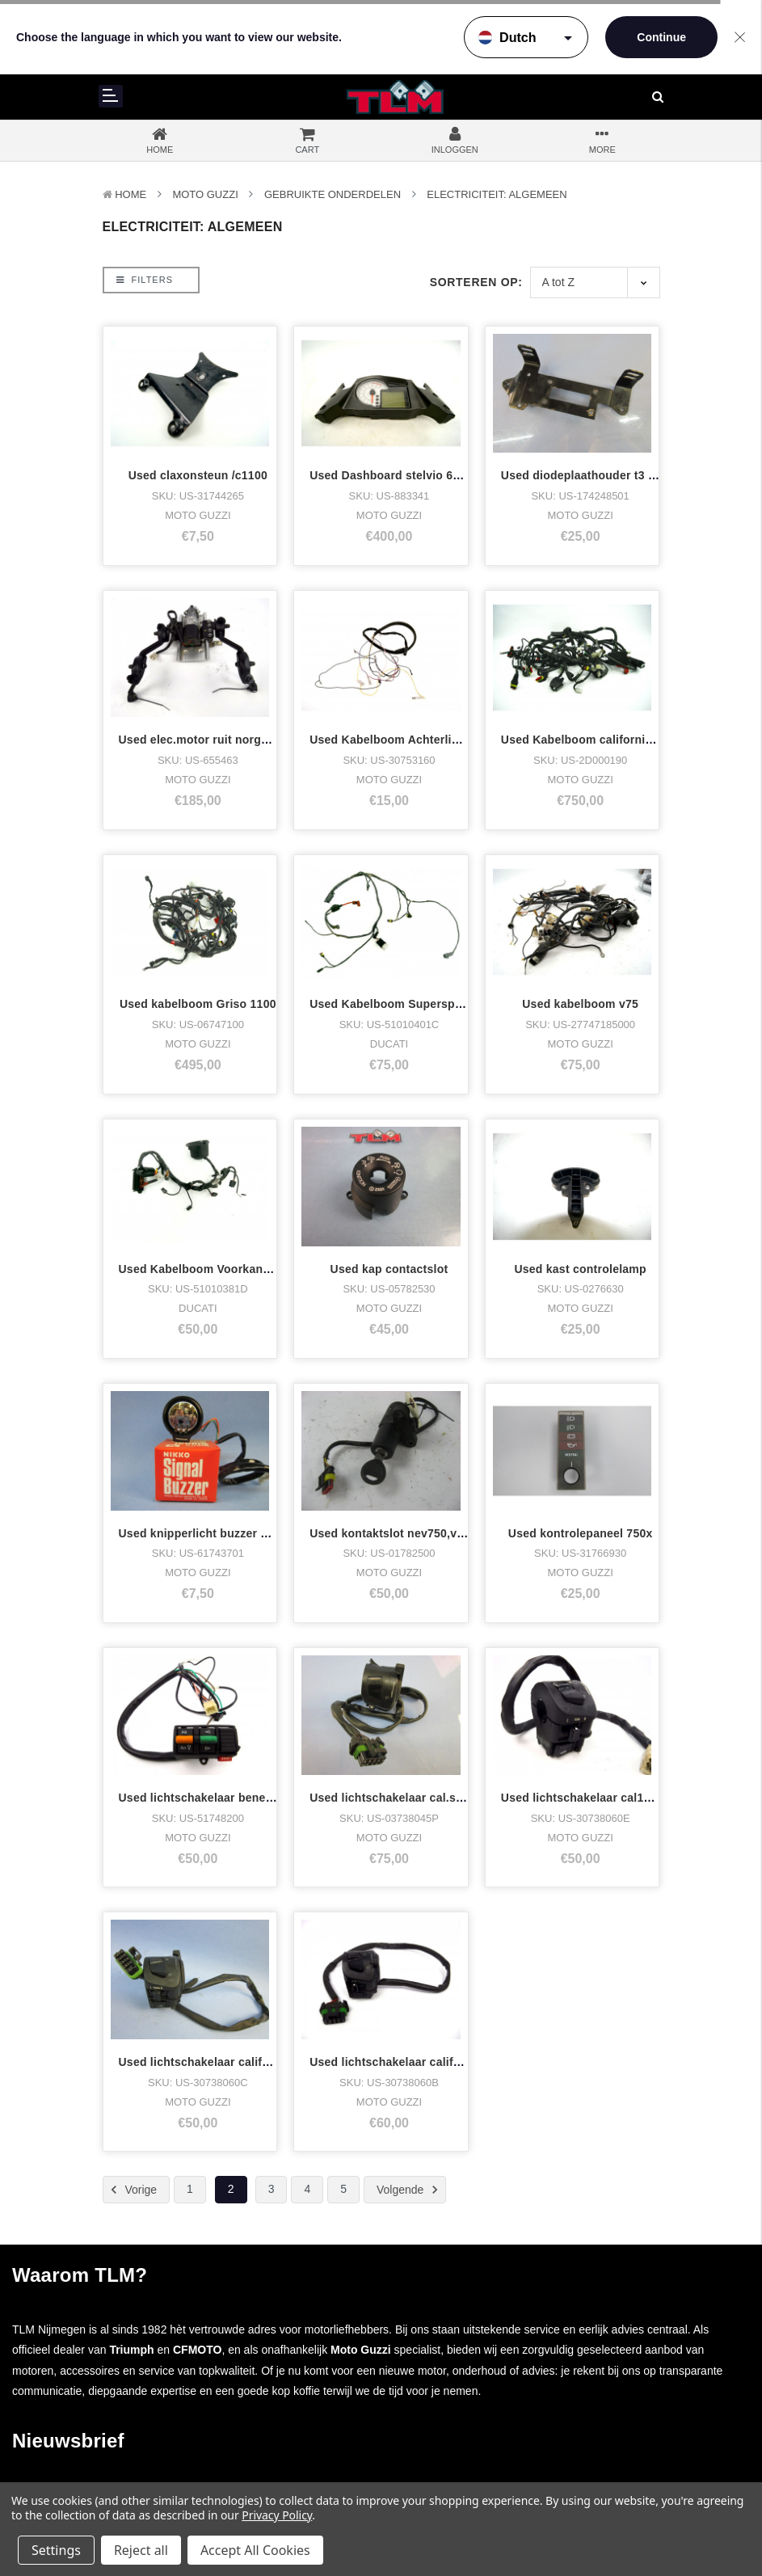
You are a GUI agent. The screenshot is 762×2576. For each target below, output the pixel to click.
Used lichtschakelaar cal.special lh (406, 1797)
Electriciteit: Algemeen (496, 194)
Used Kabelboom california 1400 (591, 739)
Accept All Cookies (255, 2550)
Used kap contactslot (389, 1269)
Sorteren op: (476, 282)
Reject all (141, 2550)
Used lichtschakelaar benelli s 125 (214, 1797)
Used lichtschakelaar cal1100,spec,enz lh (615, 1797)
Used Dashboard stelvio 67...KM (398, 475)
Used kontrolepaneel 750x (580, 1533)
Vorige (132, 2190)
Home (130, 194)
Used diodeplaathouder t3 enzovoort (602, 475)
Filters (144, 280)
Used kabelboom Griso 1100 (198, 1003)
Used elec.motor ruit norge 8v (201, 739)
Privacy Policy (277, 2515)
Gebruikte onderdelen (332, 194)
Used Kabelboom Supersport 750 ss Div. (421, 1003)
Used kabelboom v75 (580, 1003)
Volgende (410, 2190)
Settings (56, 2550)
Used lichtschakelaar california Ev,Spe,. (419, 2061)
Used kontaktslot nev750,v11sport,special (425, 1533)
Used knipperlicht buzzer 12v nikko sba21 (235, 1533)
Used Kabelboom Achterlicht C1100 (408, 739)
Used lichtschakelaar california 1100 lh (227, 2061)
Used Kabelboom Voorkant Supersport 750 (237, 1269)
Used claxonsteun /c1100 (197, 475)
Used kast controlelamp (580, 1269)
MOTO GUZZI (205, 194)
